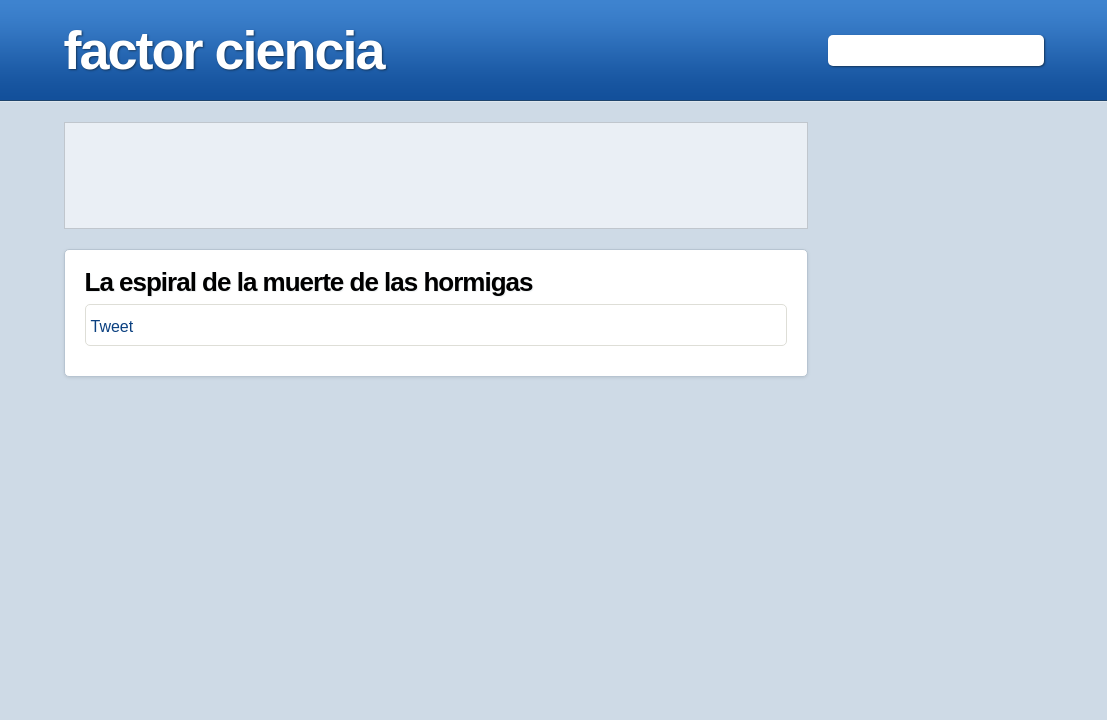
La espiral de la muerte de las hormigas (309, 282)
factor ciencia (224, 50)
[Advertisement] (436, 176)
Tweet (112, 326)
